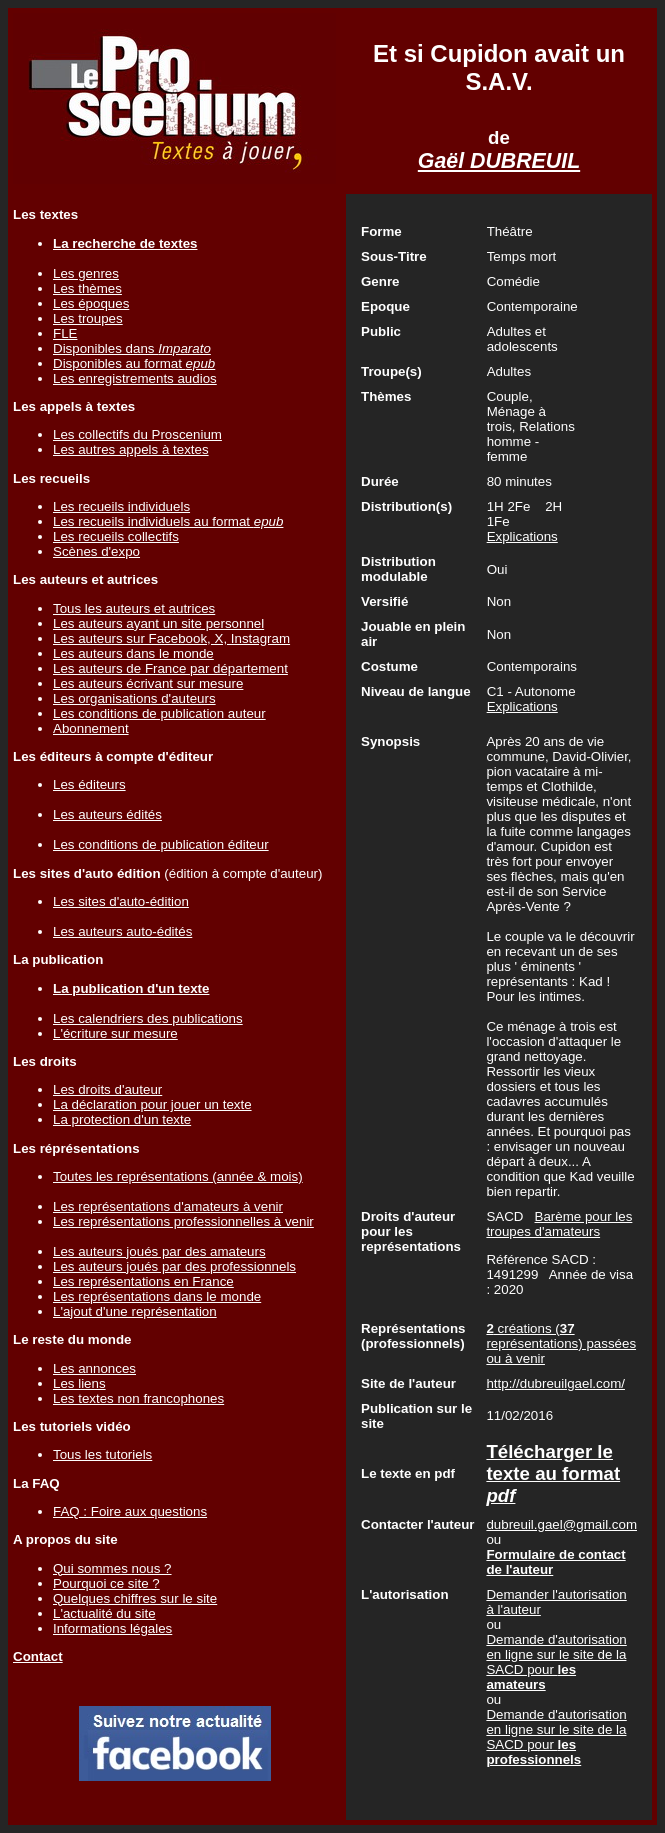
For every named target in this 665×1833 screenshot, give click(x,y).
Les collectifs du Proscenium (137, 434)
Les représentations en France (143, 1281)
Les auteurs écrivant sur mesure (148, 683)
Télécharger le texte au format (553, 1473)
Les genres (86, 273)
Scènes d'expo (96, 551)
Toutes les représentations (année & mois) (178, 1176)
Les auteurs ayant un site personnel (158, 623)
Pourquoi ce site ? (106, 1583)
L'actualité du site (104, 1613)
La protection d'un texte (122, 1119)
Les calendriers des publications (148, 1018)
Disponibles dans (132, 348)
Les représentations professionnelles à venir (183, 1221)
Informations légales (112, 1628)
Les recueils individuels (121, 506)
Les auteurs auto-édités (122, 931)
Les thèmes (87, 288)
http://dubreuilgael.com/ (555, 1383)
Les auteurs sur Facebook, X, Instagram (171, 638)
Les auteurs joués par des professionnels (174, 1266)
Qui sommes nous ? (112, 1568)
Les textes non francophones (138, 1398)
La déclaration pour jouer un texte (152, 1104)
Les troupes (88, 318)
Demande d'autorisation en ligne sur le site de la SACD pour (556, 1662)
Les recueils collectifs (116, 536)
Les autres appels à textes (131, 449)
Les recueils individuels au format (168, 521)
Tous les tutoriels (102, 1454)
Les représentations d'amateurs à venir (168, 1206)
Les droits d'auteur (107, 1089)
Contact (38, 1656)
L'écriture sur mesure (115, 1033)
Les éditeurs (89, 784)
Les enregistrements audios (135, 378)
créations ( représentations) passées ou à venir (561, 1343)
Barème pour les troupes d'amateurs (559, 1224)
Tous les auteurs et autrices (134, 608)
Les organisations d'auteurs (134, 698)
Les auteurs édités (107, 814)
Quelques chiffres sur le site (135, 1598)
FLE (65, 333)
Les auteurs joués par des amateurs (159, 1251)
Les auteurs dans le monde (133, 653)
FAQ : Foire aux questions (130, 1511)
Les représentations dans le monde (157, 1296)
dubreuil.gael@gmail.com (561, 1524)
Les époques (91, 303)
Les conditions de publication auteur (159, 713)
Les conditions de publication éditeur (161, 844)
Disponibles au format (134, 363)
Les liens (79, 1383)
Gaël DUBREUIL (499, 161)
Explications (522, 536)
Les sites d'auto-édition (121, 901)
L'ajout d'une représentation (135, 1311)
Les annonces (94, 1368)
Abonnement (91, 728)
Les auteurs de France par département (170, 668)
